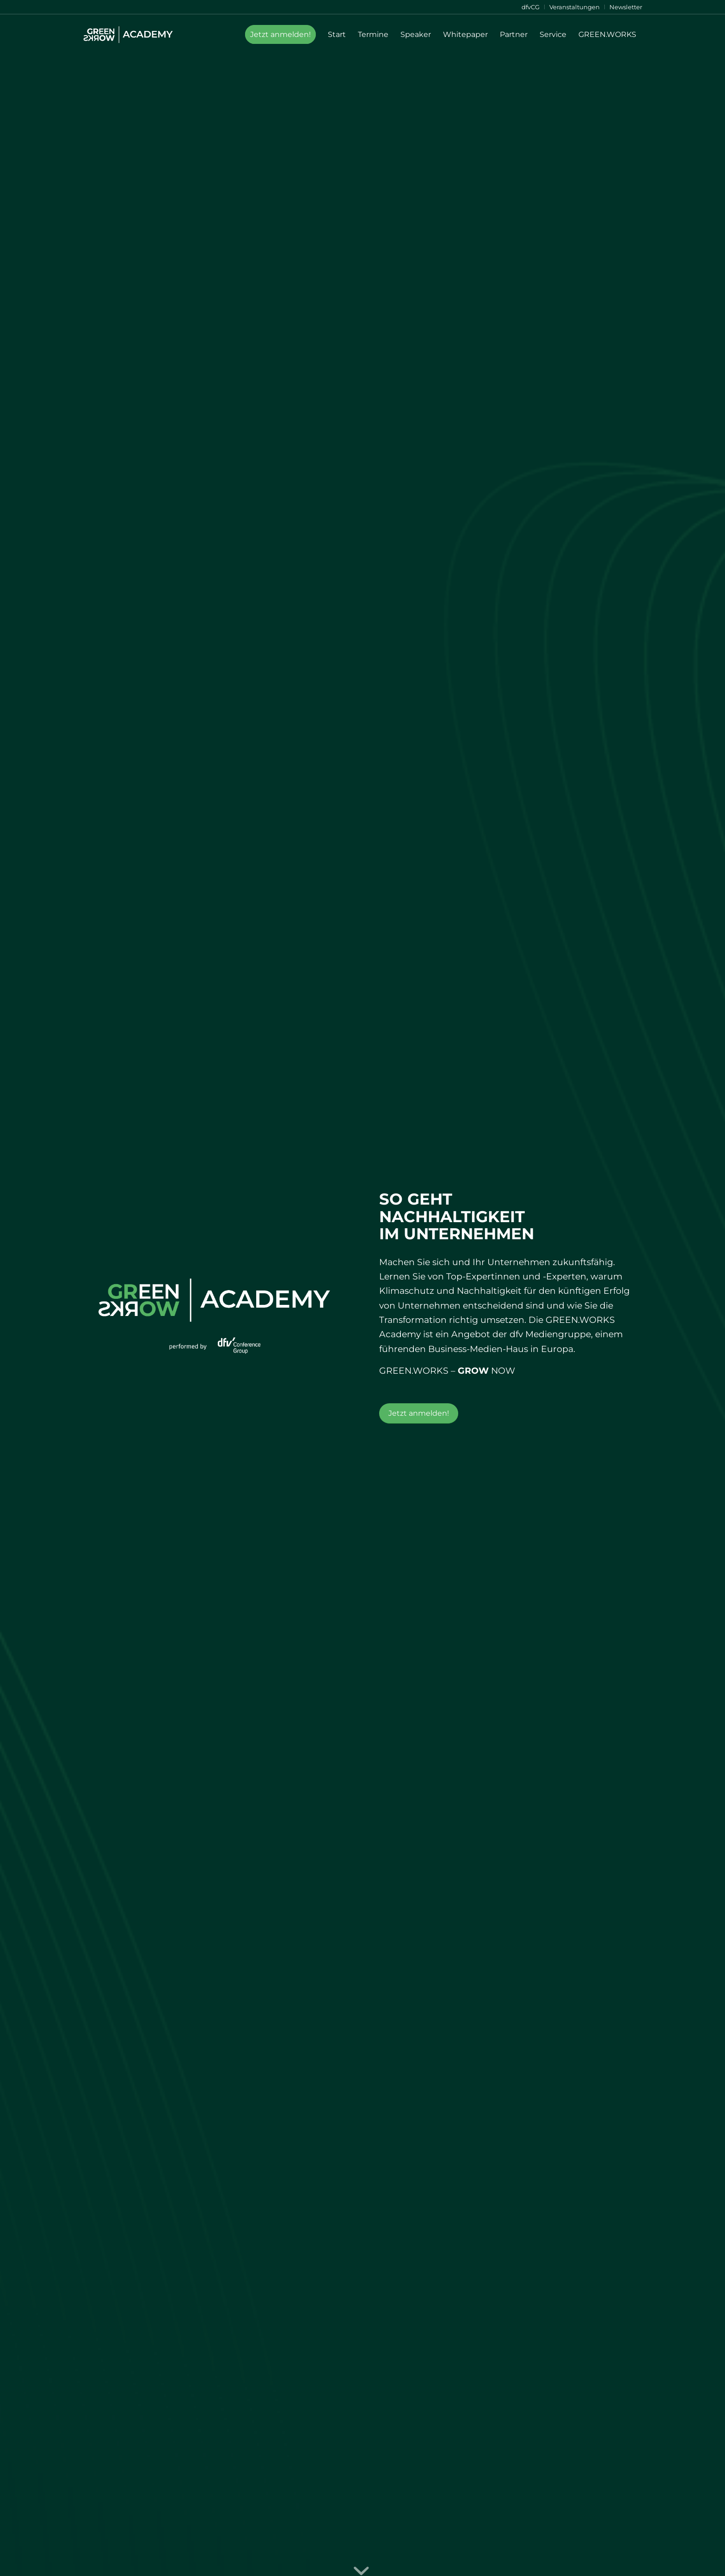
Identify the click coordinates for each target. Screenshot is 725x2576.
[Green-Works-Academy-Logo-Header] (128, 34)
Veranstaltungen (574, 7)
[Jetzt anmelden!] (418, 1413)
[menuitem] (531, 7)
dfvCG (531, 7)
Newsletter (625, 7)
